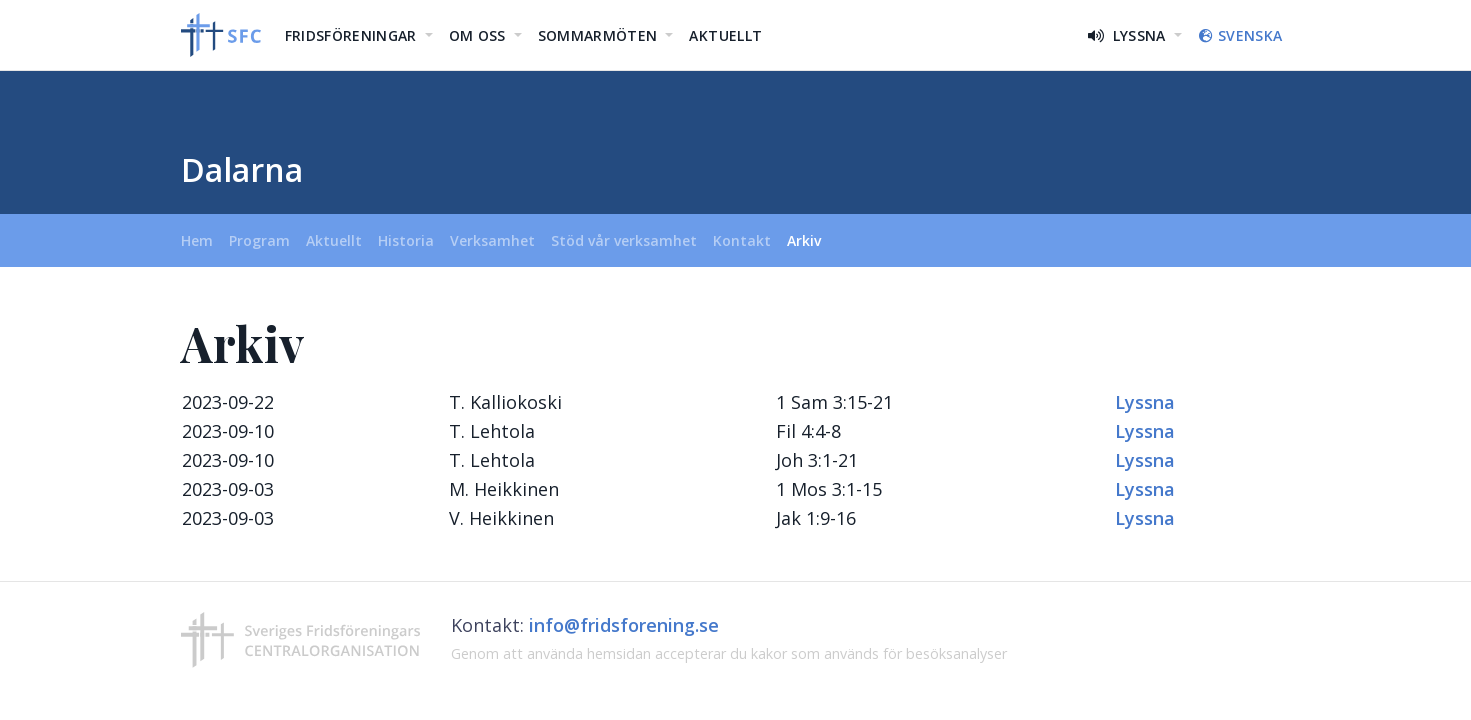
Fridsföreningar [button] (353, 35)
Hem (201, 239)
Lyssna (1145, 402)
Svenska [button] (1240, 35)
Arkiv (804, 240)
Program (259, 240)
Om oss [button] (479, 35)
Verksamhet (492, 240)
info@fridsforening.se (624, 625)
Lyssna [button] (1129, 35)
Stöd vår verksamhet (624, 240)
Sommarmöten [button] (600, 35)
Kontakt (742, 240)
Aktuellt (725, 35)
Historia (406, 240)
